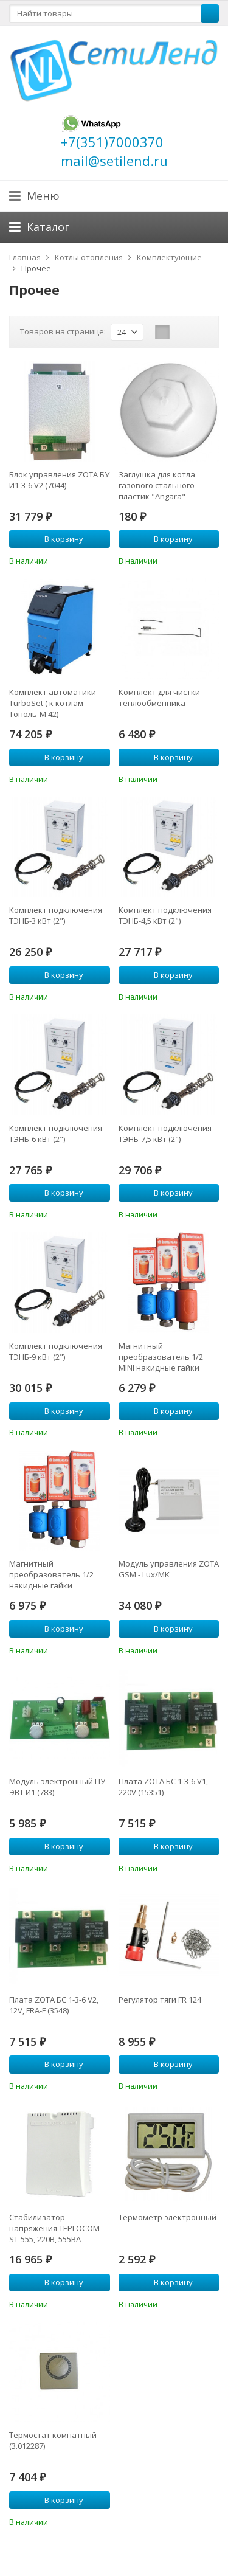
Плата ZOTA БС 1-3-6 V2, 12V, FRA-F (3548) (53, 2005)
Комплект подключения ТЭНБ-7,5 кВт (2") (165, 1133)
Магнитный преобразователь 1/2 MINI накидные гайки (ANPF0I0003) (161, 1356)
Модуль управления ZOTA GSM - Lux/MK (169, 1569)
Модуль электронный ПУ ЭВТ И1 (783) (57, 1787)
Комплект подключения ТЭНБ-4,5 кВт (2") (165, 915)
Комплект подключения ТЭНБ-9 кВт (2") (55, 1351)
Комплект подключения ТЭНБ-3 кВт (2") (55, 915)
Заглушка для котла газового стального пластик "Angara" (157, 485)
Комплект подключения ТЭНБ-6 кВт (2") (55, 1133)
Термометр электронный (167, 2217)
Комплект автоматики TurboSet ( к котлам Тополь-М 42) (52, 703)
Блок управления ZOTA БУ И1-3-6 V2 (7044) (59, 480)
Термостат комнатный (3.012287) (53, 2440)
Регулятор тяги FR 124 (160, 1999)
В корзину (57, 538)
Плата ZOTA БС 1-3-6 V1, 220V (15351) (163, 1787)
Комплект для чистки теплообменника (159, 697)
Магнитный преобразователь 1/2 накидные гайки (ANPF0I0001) (51, 1574)
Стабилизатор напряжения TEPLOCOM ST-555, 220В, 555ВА (54, 2228)
